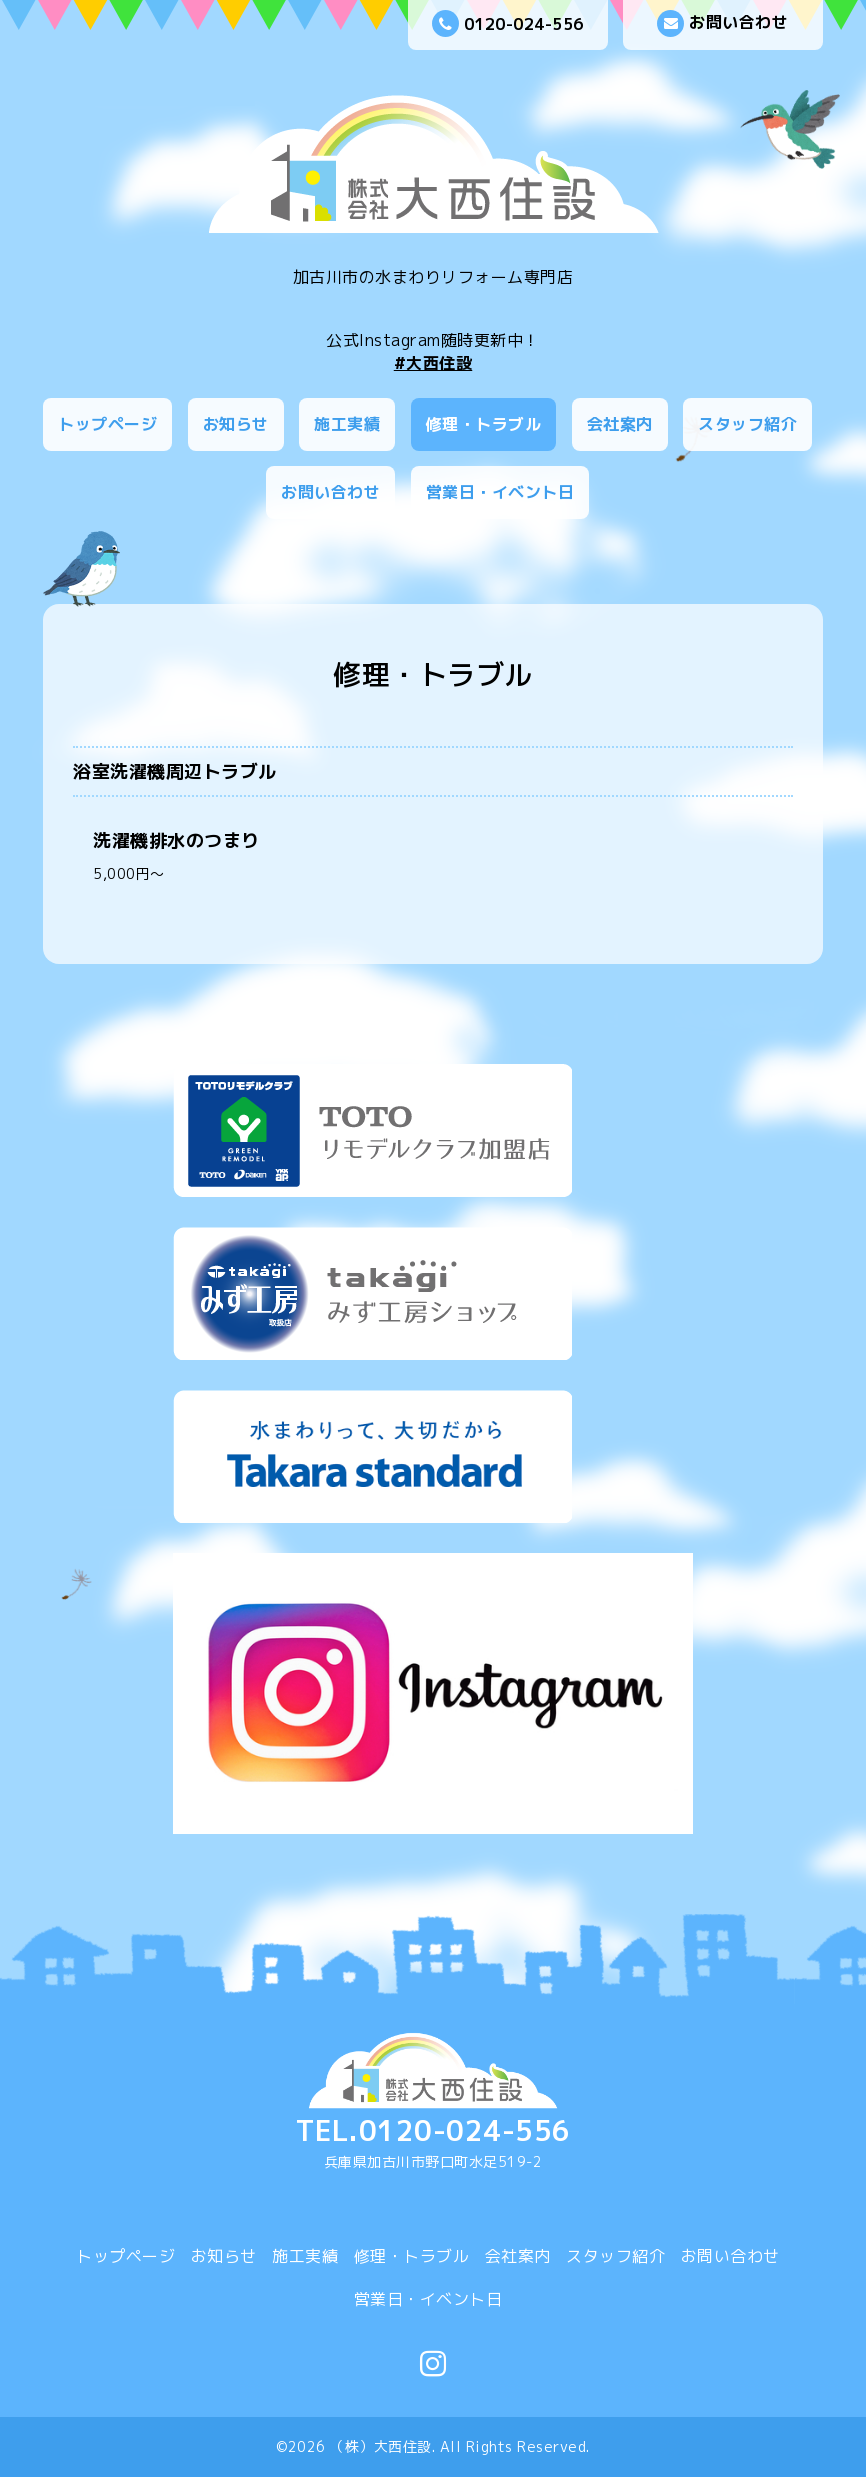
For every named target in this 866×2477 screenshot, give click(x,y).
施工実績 (347, 424)
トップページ (107, 424)
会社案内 (620, 424)
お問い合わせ (722, 23)
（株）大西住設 (381, 2446)
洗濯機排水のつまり (176, 840)
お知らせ (236, 424)
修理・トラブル (484, 424)
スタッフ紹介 (747, 424)
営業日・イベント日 (500, 492)
